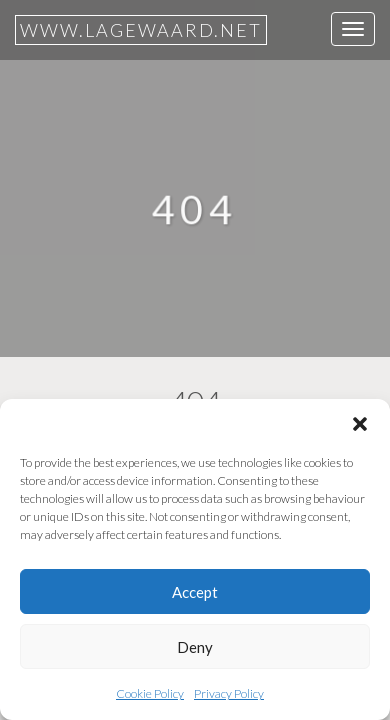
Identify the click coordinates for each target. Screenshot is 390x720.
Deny (195, 647)
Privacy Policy (229, 693)
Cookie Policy (150, 693)
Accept (195, 592)
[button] (360, 424)
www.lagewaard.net (141, 30)
